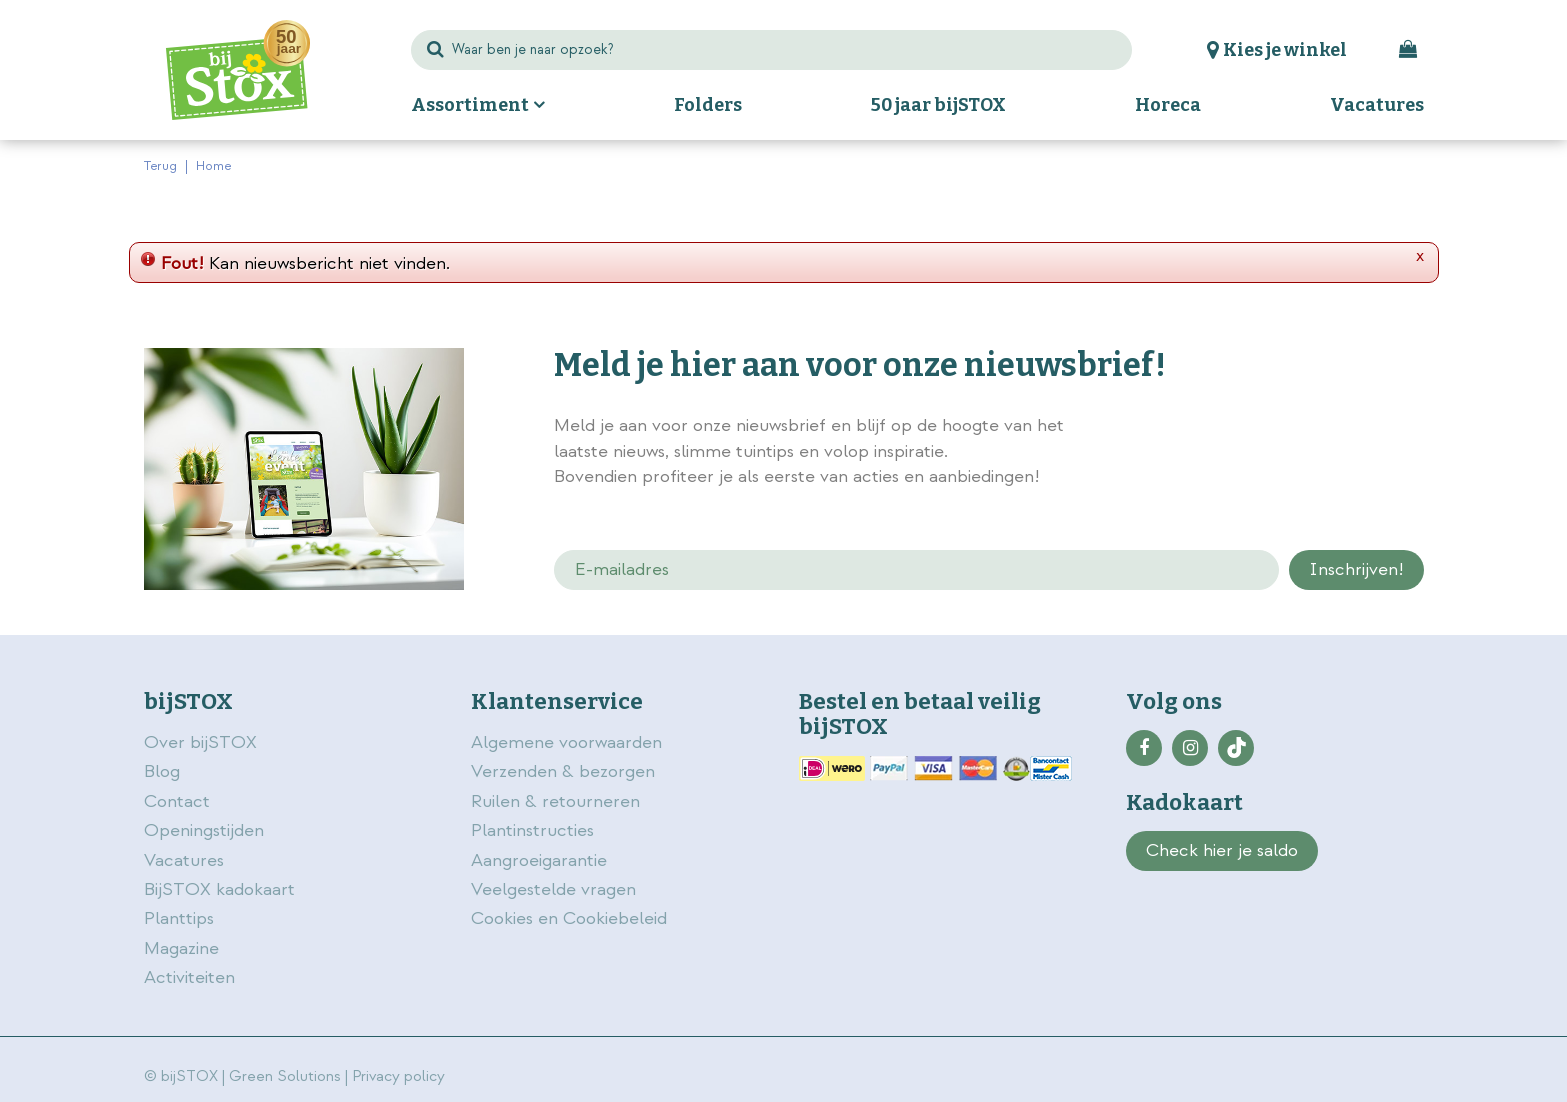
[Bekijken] (1408, 50)
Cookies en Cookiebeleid (569, 918)
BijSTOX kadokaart (219, 889)
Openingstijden (204, 830)
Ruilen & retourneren (555, 801)
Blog (162, 771)
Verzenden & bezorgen (563, 771)
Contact (177, 801)
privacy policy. (1312, 428)
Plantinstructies (532, 830)
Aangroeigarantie (539, 860)
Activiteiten (189, 977)
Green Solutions (285, 1076)
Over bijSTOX (200, 742)
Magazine (181, 948)
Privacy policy (398, 1076)
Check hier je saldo (1222, 850)
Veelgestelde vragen (553, 889)
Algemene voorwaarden (569, 742)
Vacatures (184, 860)
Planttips (179, 918)
